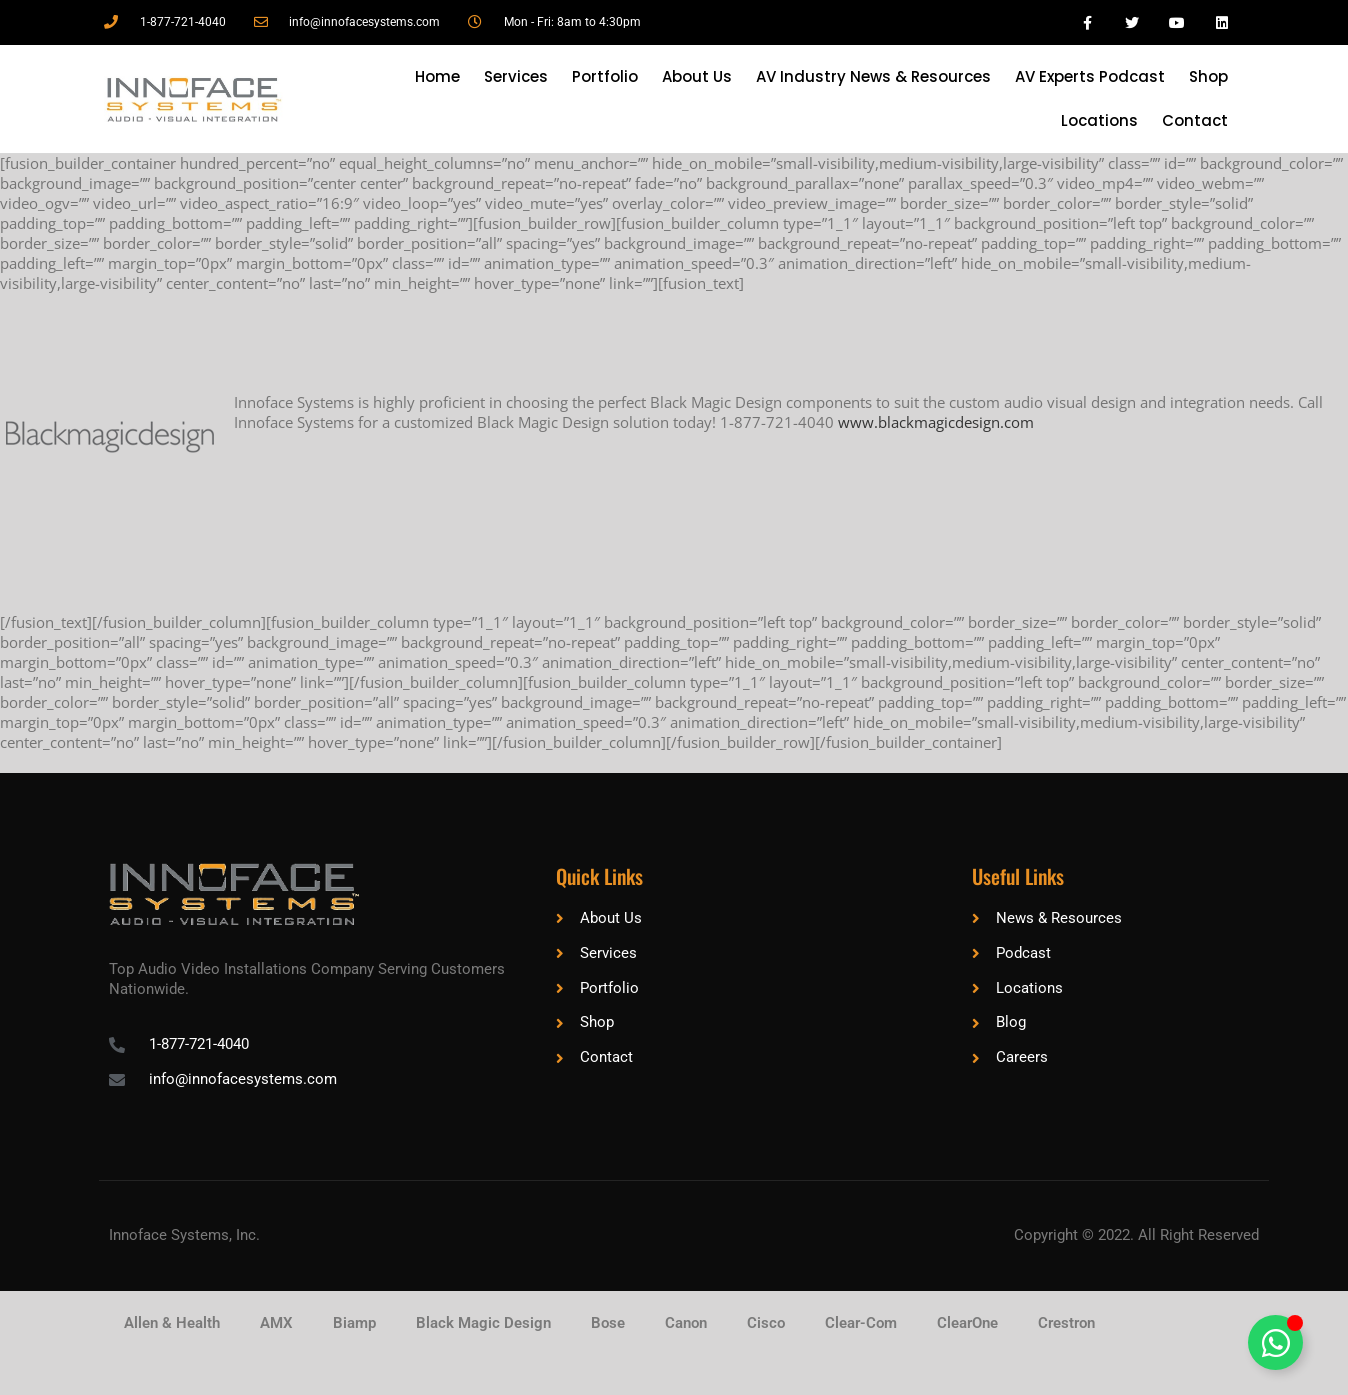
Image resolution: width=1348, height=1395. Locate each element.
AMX (276, 1323)
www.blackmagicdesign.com (936, 422)
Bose (608, 1323)
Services (516, 76)
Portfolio (605, 76)
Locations (1099, 120)
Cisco (766, 1323)
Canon (686, 1323)
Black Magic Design (483, 1323)
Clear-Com (861, 1323)
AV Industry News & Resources (873, 76)
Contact (1195, 120)
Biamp (354, 1323)
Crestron (1066, 1323)
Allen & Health (172, 1323)
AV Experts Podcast (1090, 76)
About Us (697, 76)
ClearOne (967, 1323)
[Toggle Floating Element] (1275, 1342)
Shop (1208, 76)
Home (437, 76)
